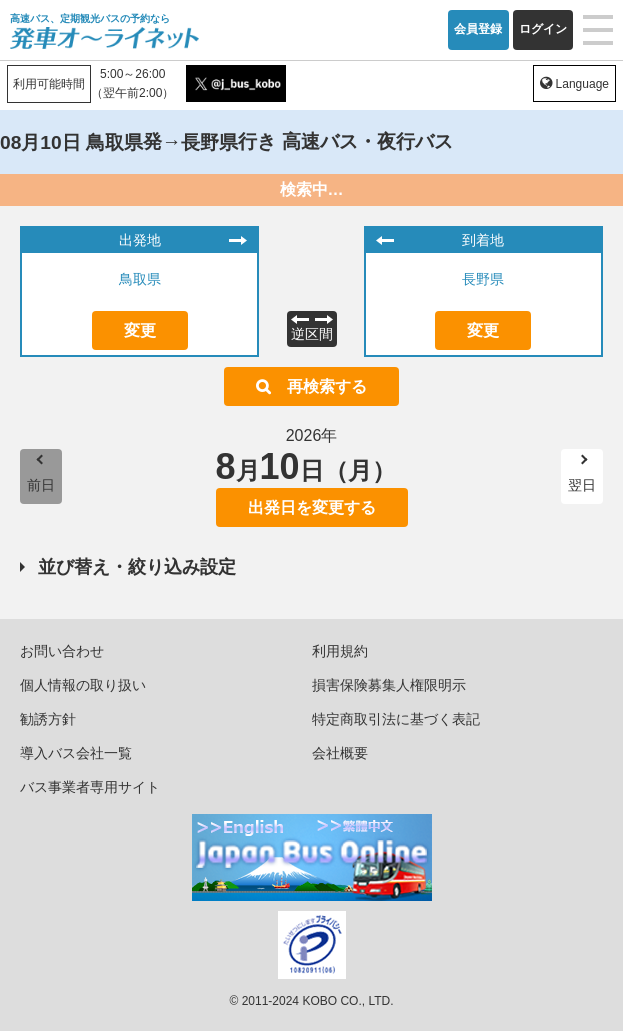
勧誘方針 (48, 719)
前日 (41, 485)
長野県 (483, 279)
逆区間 (312, 334)
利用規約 (340, 651)
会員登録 (478, 29)
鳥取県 (140, 279)
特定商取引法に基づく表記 (396, 719)
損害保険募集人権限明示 (389, 685)
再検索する (327, 386)
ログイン (543, 29)
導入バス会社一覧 (76, 753)
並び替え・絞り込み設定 (137, 567)
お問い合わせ (62, 651)
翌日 (582, 485)
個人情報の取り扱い (83, 685)
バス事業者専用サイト (90, 787)
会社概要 (340, 753)
